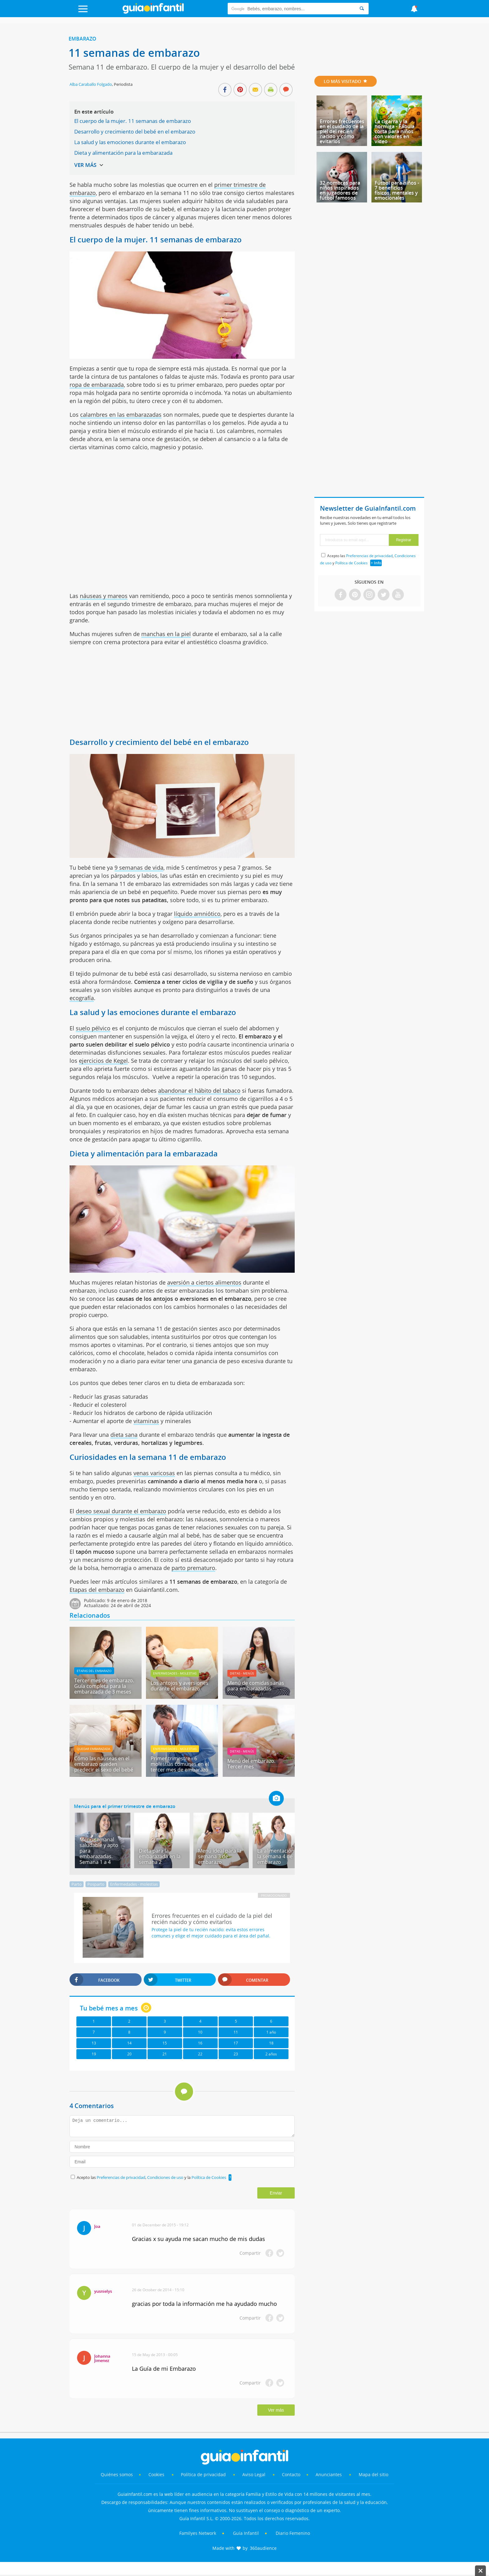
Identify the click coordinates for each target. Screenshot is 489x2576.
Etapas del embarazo (97, 1589)
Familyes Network (197, 2533)
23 (236, 2054)
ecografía (82, 998)
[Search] (362, 8)
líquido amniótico (197, 913)
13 (94, 2043)
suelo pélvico (93, 1028)
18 (271, 2043)
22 (200, 2054)
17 (236, 2043)
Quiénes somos (117, 2474)
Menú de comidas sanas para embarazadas (255, 1685)
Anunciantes (329, 2474)
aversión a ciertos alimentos (204, 1282)
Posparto (95, 1884)
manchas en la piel (166, 634)
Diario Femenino (293, 2533)
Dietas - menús (242, 1673)
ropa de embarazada (97, 384)
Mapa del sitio (373, 2474)
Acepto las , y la (152, 2177)
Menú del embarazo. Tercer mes (251, 1763)
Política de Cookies (208, 2177)
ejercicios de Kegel (103, 1060)
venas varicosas (154, 1473)
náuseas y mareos (104, 596)
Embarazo (82, 38)
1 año (271, 2032)
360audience (263, 2548)
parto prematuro (193, 1568)
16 (200, 2043)
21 (164, 2054)
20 (129, 2054)
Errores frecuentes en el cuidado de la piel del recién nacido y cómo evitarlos (342, 131)
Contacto (291, 2474)
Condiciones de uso (165, 2177)
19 (94, 2054)
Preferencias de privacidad (121, 2177)
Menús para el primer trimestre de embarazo (124, 1806)
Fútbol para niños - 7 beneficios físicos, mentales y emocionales (397, 190)
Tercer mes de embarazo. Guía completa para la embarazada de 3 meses (104, 1686)
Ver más (276, 2410)
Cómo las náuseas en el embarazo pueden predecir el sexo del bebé (103, 1764)
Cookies (157, 2474)
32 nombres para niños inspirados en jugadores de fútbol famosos (340, 190)
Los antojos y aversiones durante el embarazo (179, 1685)
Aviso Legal (253, 2474)
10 (200, 2032)
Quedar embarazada (93, 1749)
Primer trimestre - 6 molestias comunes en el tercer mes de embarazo (180, 1764)
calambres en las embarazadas (121, 414)
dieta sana (124, 1434)
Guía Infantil (246, 2533)
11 (236, 2032)
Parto (76, 1884)
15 (164, 2043)
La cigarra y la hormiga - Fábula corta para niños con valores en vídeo (394, 131)
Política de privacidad (204, 2474)
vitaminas (146, 1421)
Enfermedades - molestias (174, 1673)
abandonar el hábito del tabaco (199, 1090)
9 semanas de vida (138, 867)
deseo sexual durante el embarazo (121, 1511)
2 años (271, 2054)
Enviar (276, 2192)
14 (129, 2043)
